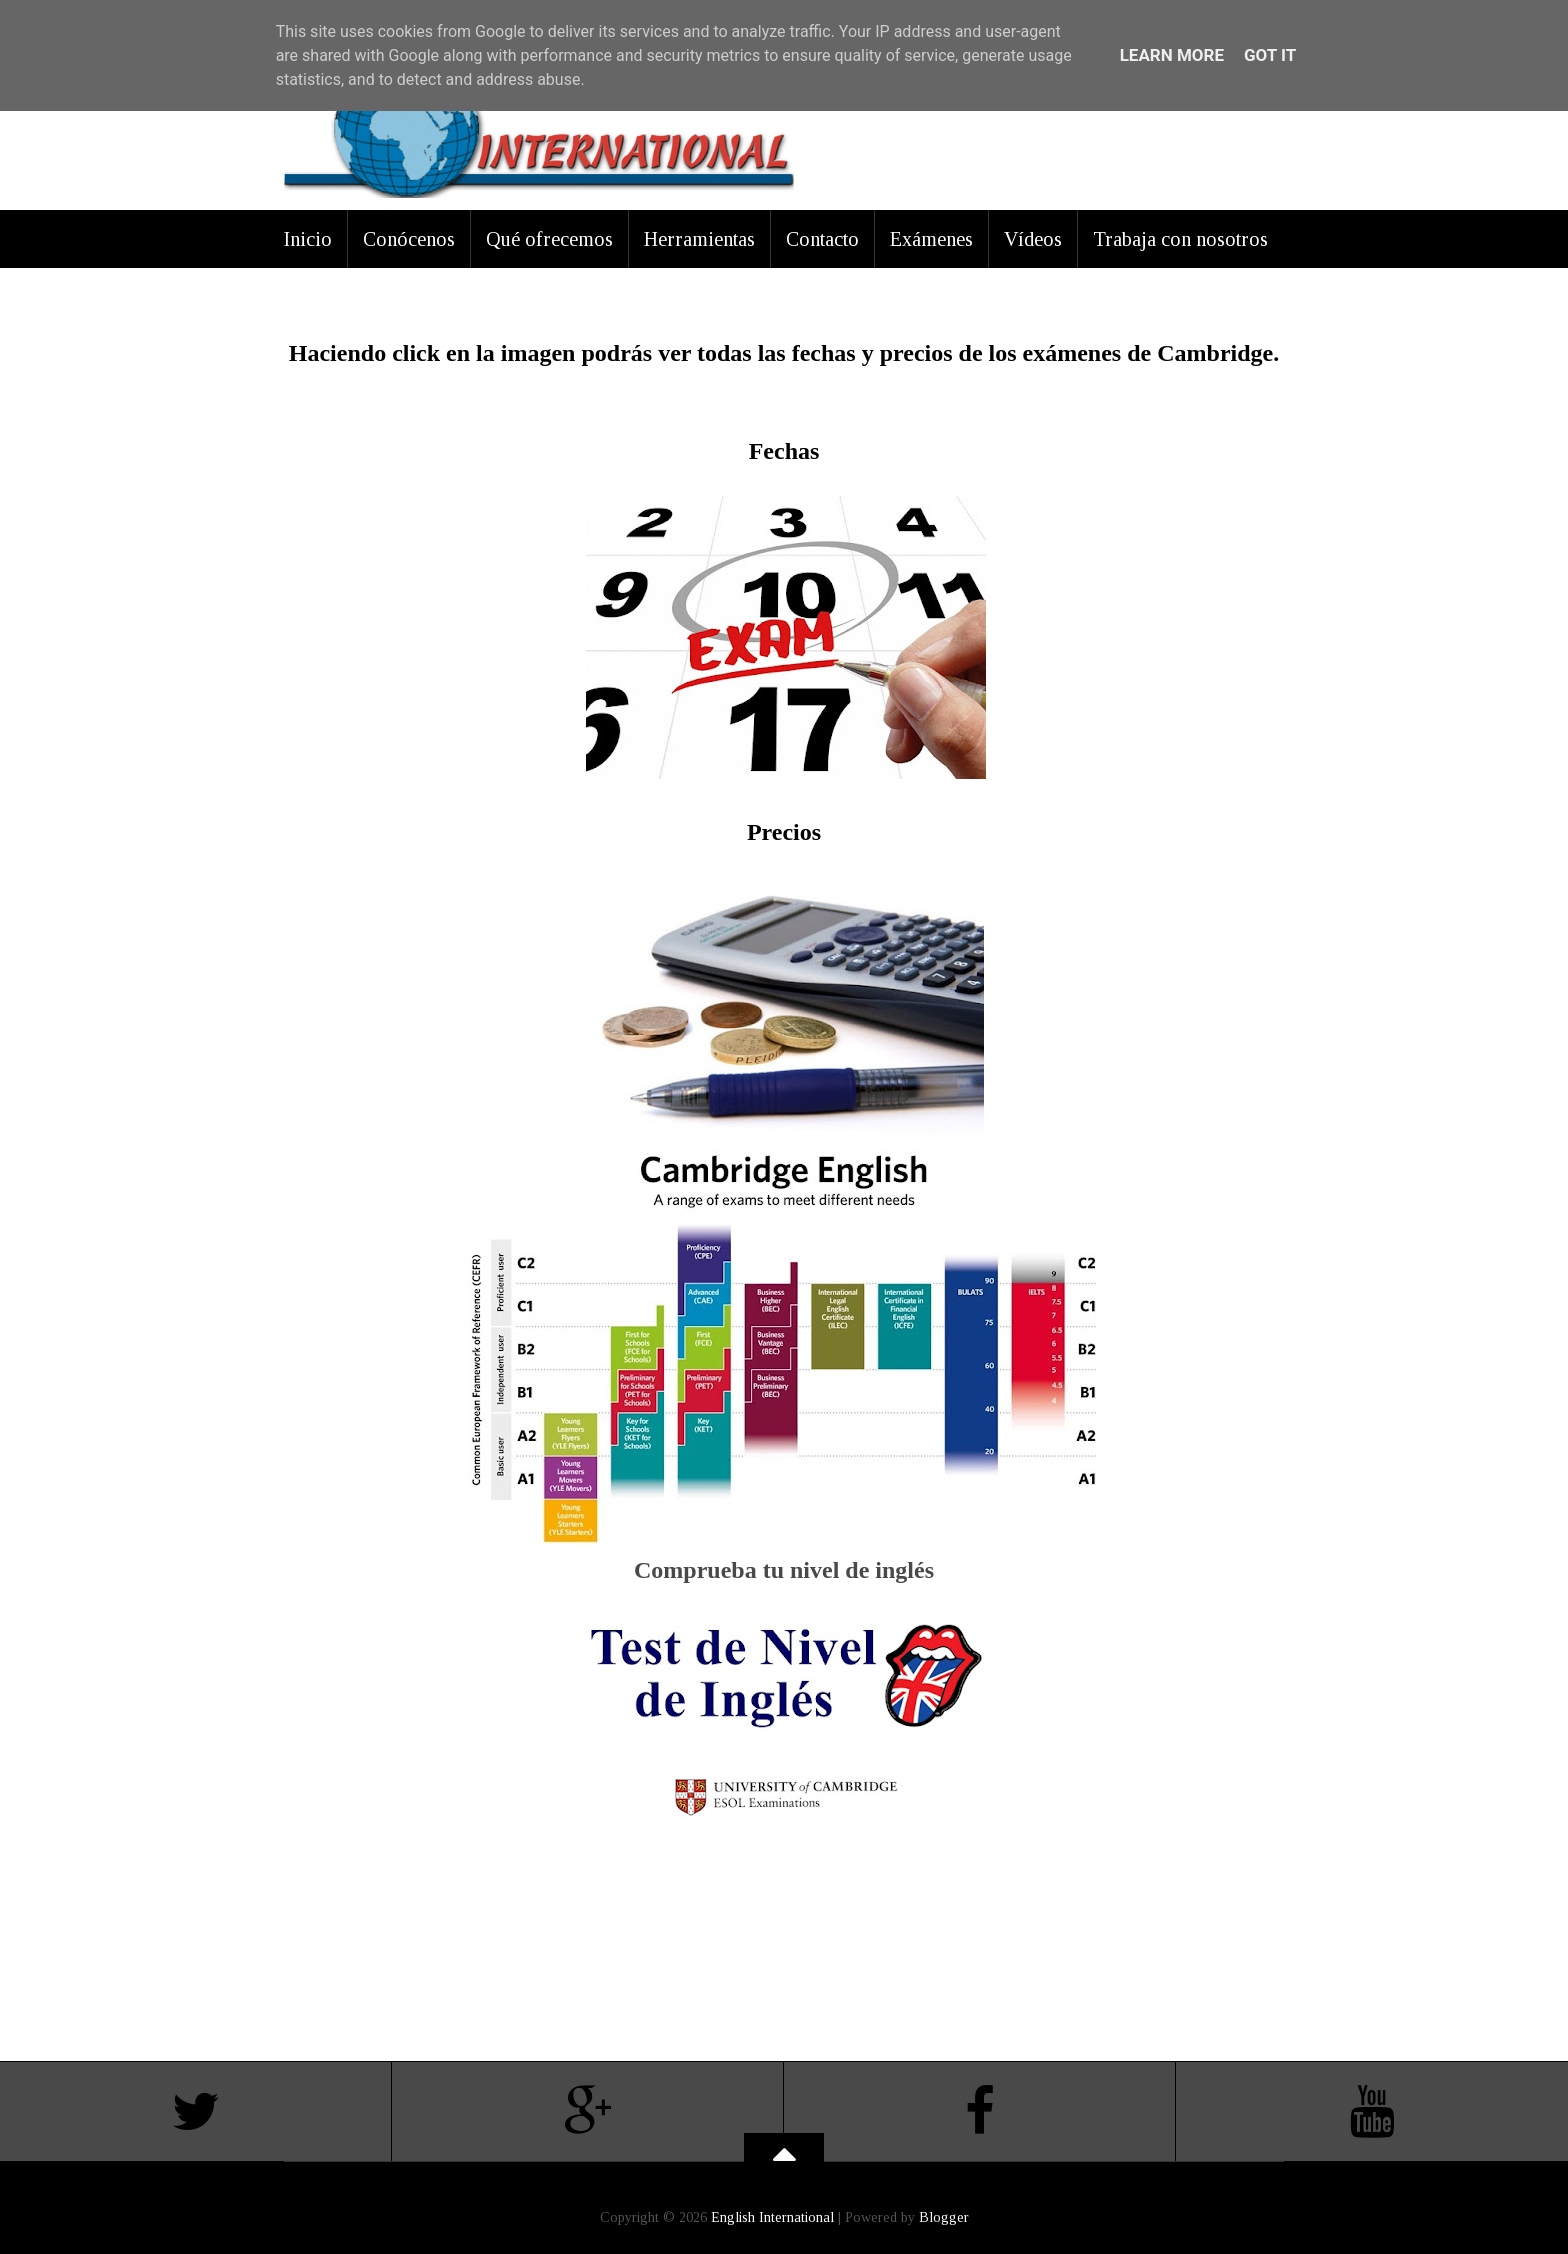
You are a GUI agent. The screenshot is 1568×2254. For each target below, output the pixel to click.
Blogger (944, 2217)
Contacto (822, 239)
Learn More (1172, 55)
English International (772, 2217)
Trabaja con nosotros (1180, 239)
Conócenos (409, 239)
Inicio (308, 239)
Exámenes (931, 239)
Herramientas (699, 239)
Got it (1270, 55)
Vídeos (1033, 239)
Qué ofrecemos (549, 239)
